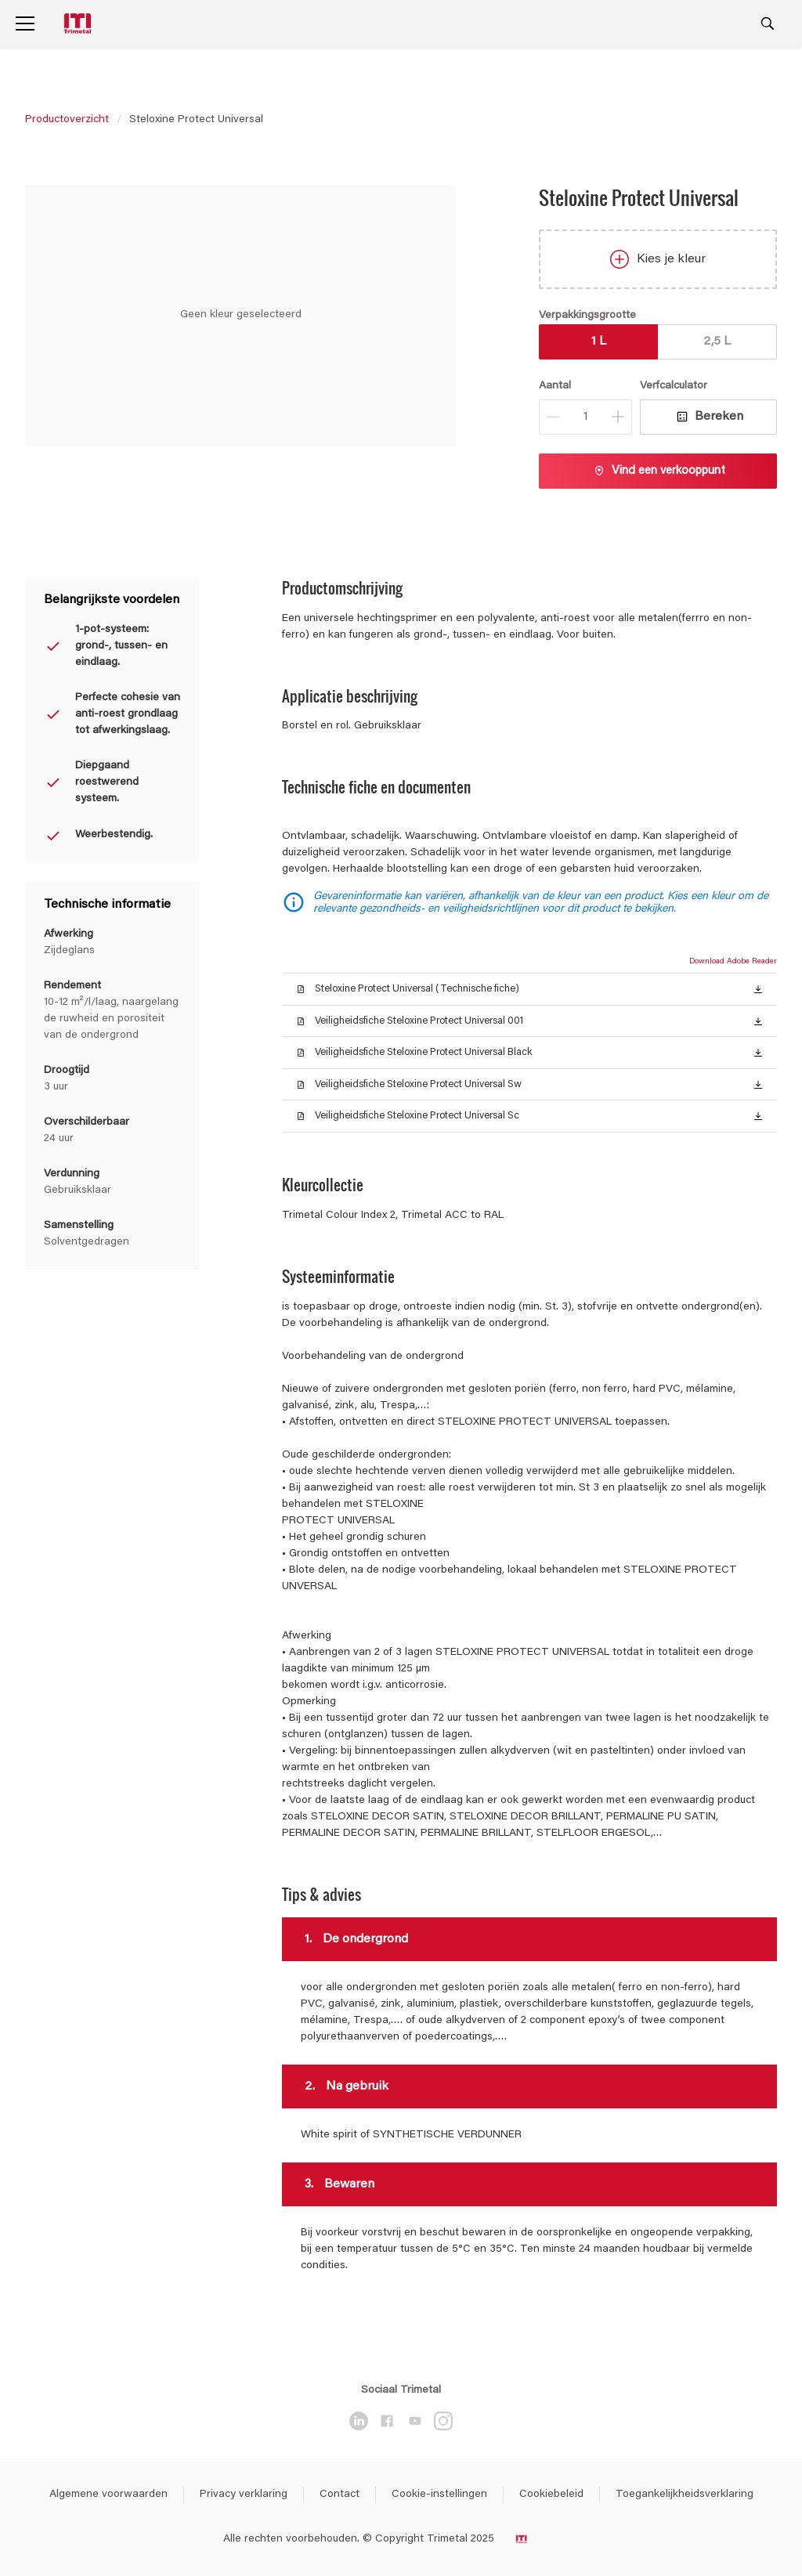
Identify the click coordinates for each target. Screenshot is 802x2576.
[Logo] (79, 24)
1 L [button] (598, 341)
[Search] (767, 23)
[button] (758, 988)
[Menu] (25, 23)
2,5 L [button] (717, 341)
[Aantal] (585, 417)
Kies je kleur (658, 259)
